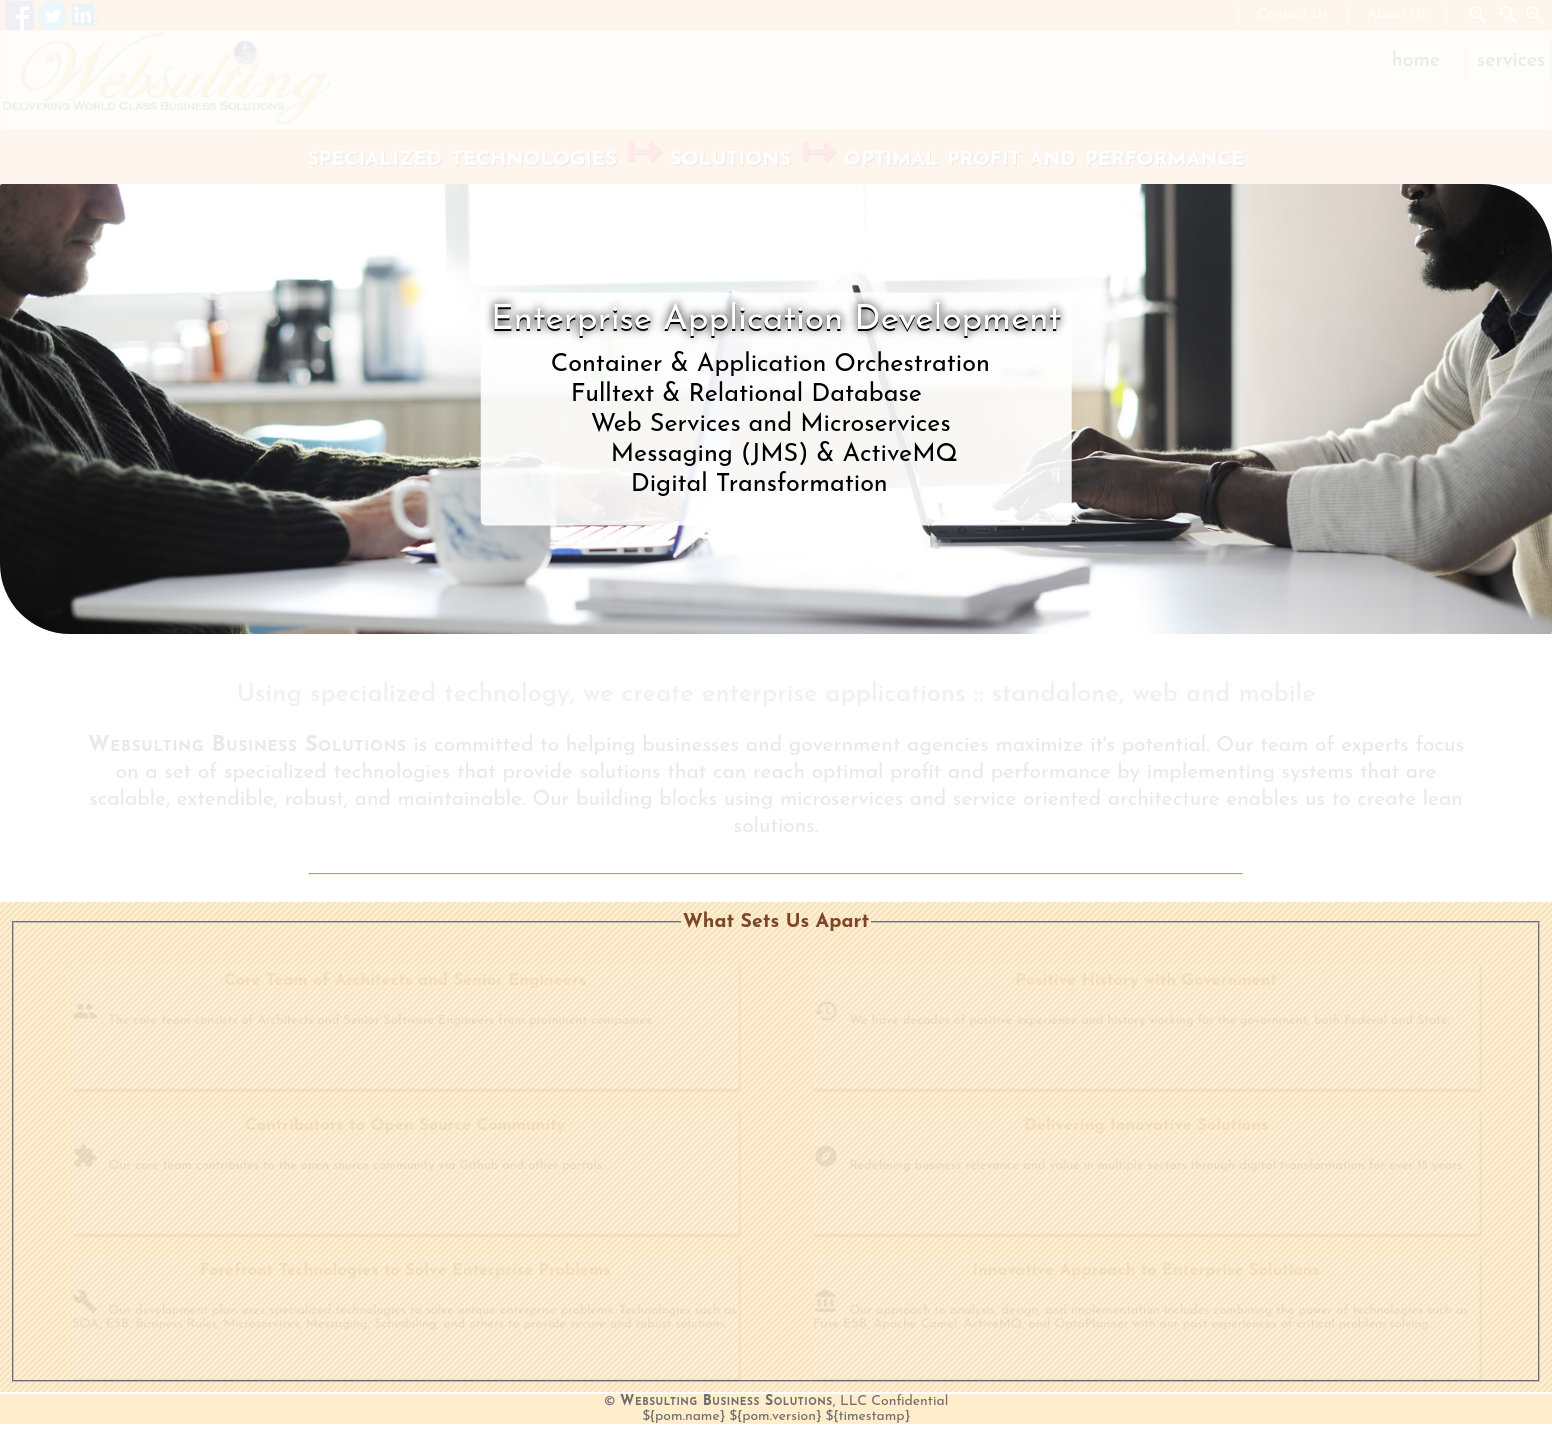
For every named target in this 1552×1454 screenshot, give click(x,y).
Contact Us (1293, 14)
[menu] (1465, 61)
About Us (1396, 14)
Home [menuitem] (1416, 61)
